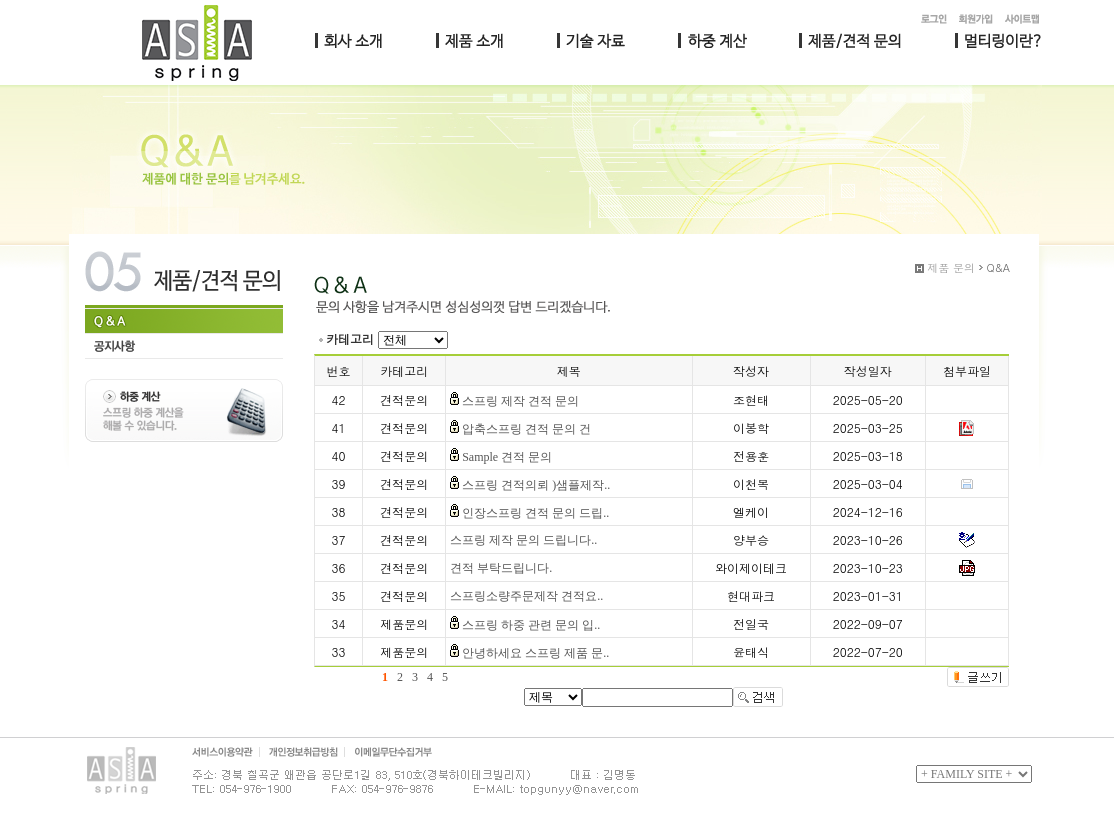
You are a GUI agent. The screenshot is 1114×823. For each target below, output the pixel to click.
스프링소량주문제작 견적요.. (526, 596)
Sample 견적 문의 (507, 457)
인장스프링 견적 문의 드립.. (535, 513)
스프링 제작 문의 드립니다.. (523, 540)
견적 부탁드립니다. (501, 568)
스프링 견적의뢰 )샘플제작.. (536, 485)
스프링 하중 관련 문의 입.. (531, 625)
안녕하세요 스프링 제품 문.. (535, 653)
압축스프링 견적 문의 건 (526, 429)
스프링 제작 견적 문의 (520, 401)
